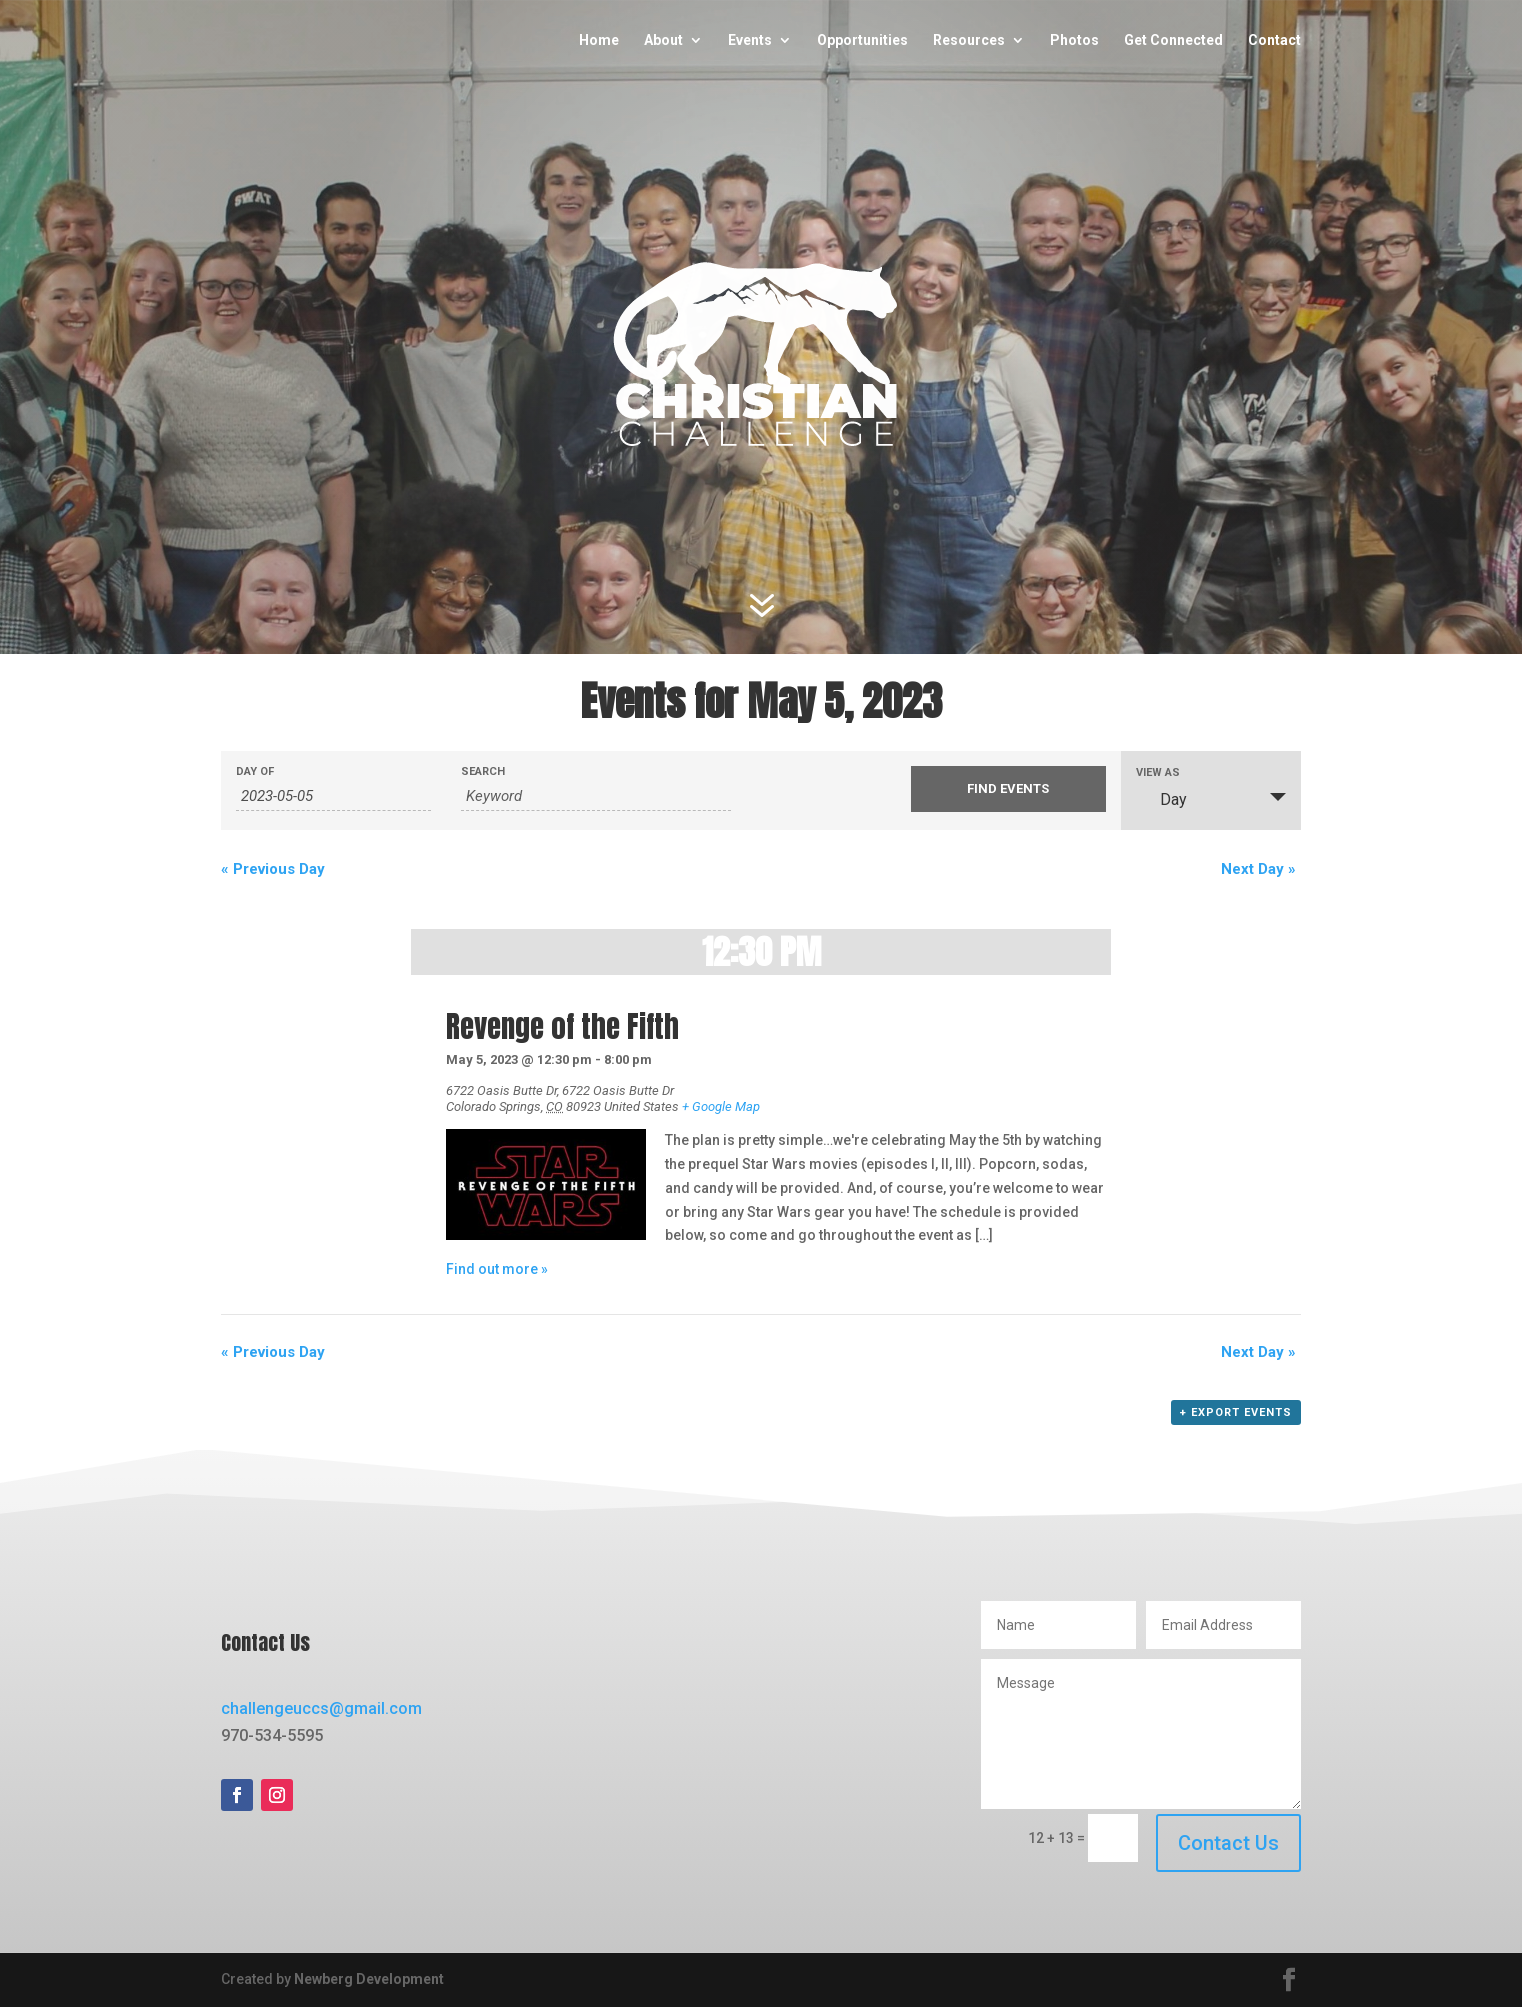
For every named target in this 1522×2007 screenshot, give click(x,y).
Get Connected (1173, 40)
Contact (1274, 40)
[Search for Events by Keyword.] (596, 796)
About (663, 40)
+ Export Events (1236, 1412)
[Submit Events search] (1008, 789)
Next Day (1258, 869)
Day (1161, 799)
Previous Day (273, 869)
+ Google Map (721, 1106)
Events (750, 40)
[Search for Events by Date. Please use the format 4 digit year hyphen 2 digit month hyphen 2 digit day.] (333, 796)
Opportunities (862, 40)
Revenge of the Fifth (562, 1027)
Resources (969, 40)
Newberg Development (369, 1979)
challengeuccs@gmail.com (321, 1708)
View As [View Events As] (1158, 772)
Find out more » (497, 1269)
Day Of (255, 771)
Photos (1074, 40)
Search (483, 771)
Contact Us (1228, 1843)
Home (599, 40)
